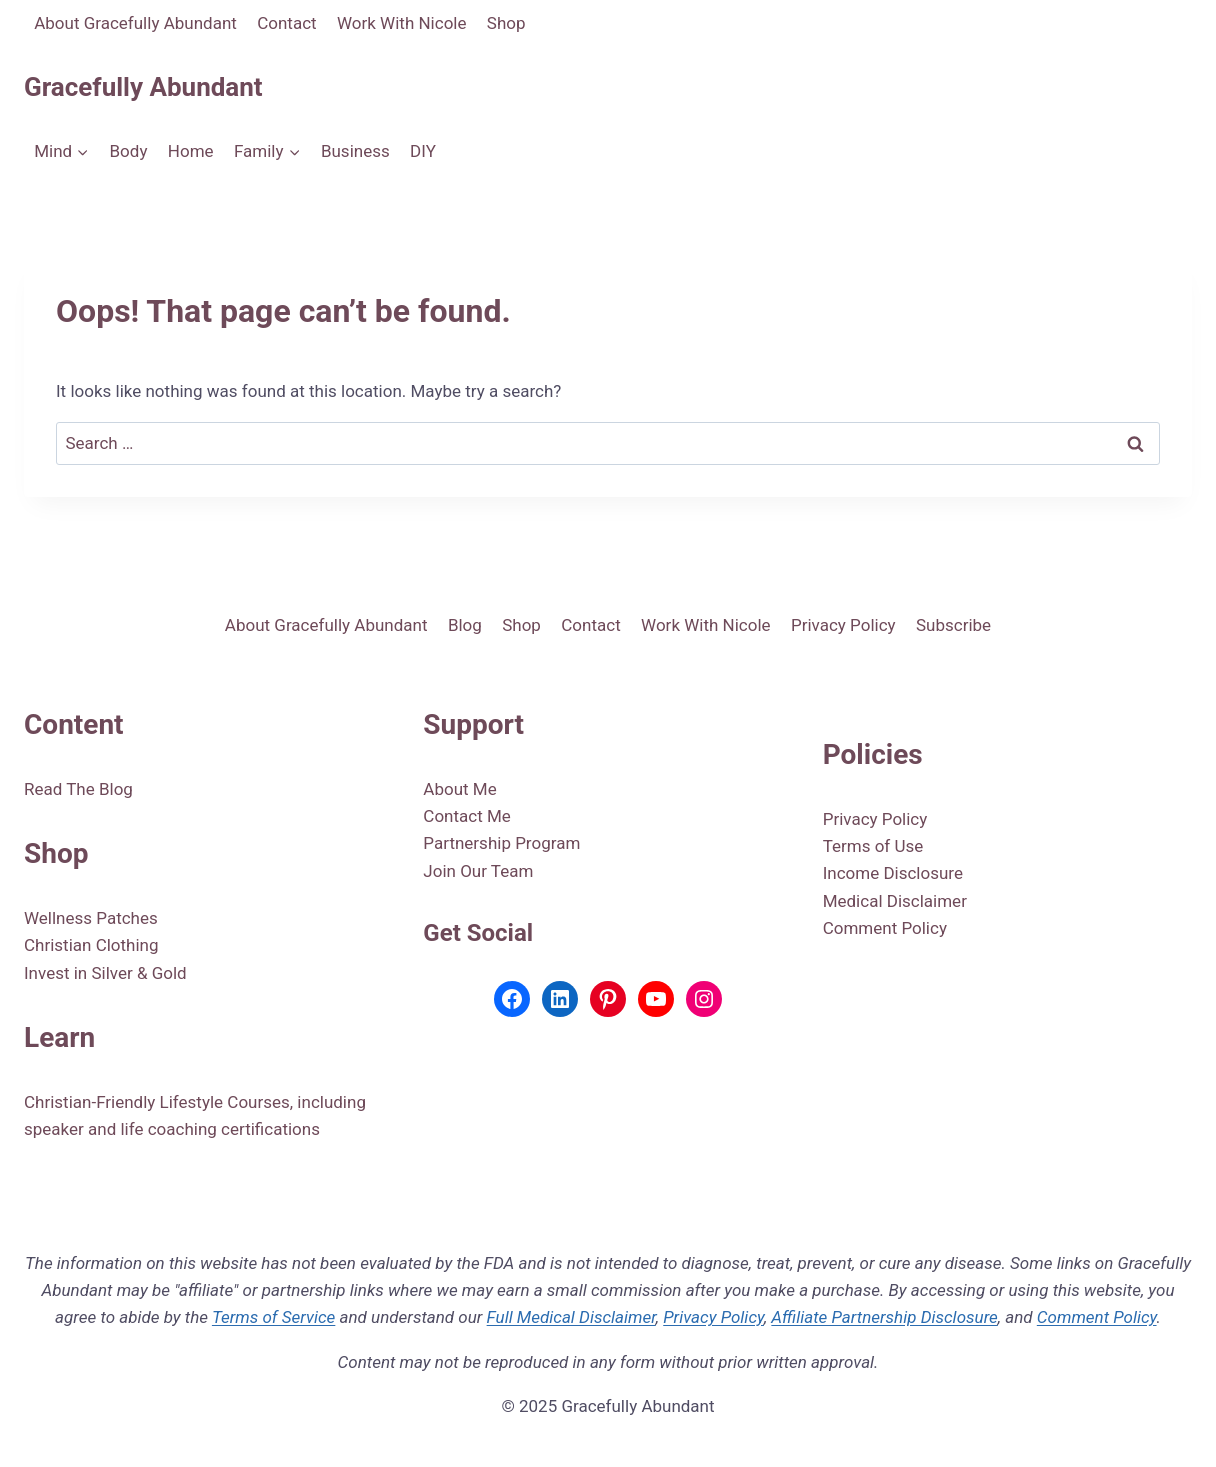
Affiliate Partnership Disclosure (884, 1317)
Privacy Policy (843, 625)
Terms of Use (873, 846)
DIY (423, 151)
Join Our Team (478, 871)
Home (191, 151)
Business (355, 151)
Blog (465, 625)
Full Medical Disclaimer (571, 1317)
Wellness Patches (91, 918)
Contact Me (467, 816)
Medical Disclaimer (895, 901)
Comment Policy (885, 928)
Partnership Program (501, 843)
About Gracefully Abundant (135, 23)
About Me (459, 789)
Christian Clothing (91, 945)
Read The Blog (78, 789)
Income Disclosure (893, 873)
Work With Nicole (401, 23)
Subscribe (953, 625)
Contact (286, 23)
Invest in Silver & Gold (105, 973)
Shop (506, 23)
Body (129, 151)
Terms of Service (273, 1317)
